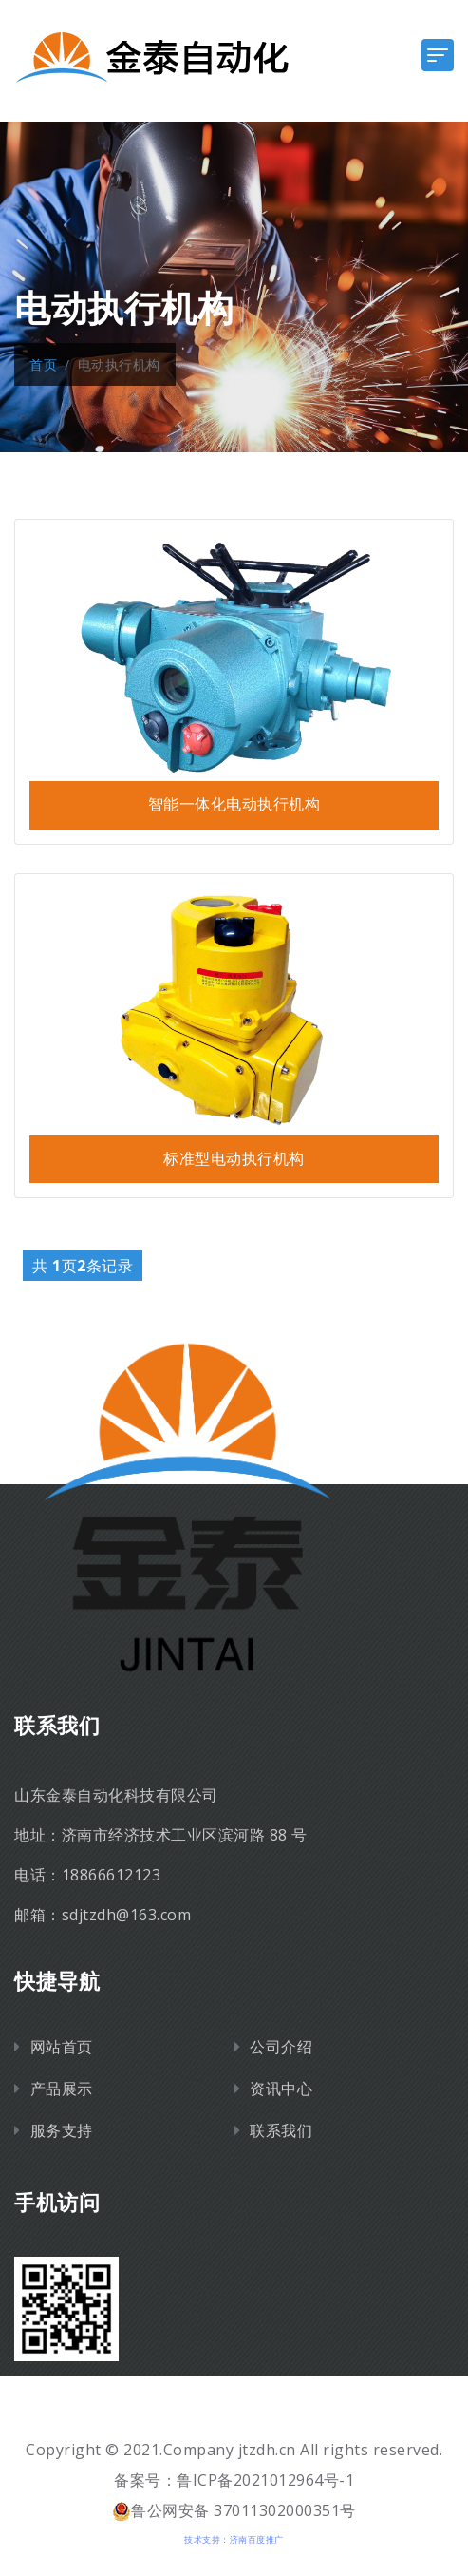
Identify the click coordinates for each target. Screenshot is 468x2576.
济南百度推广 (257, 2539)
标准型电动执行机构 (234, 1159)
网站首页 (61, 2046)
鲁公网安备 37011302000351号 (234, 2510)
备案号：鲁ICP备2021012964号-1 (234, 2480)
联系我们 (281, 2130)
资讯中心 (281, 2088)
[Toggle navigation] (437, 55)
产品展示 (61, 2088)
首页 (43, 364)
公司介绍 (281, 2046)
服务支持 (61, 2130)
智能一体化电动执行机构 (234, 804)
